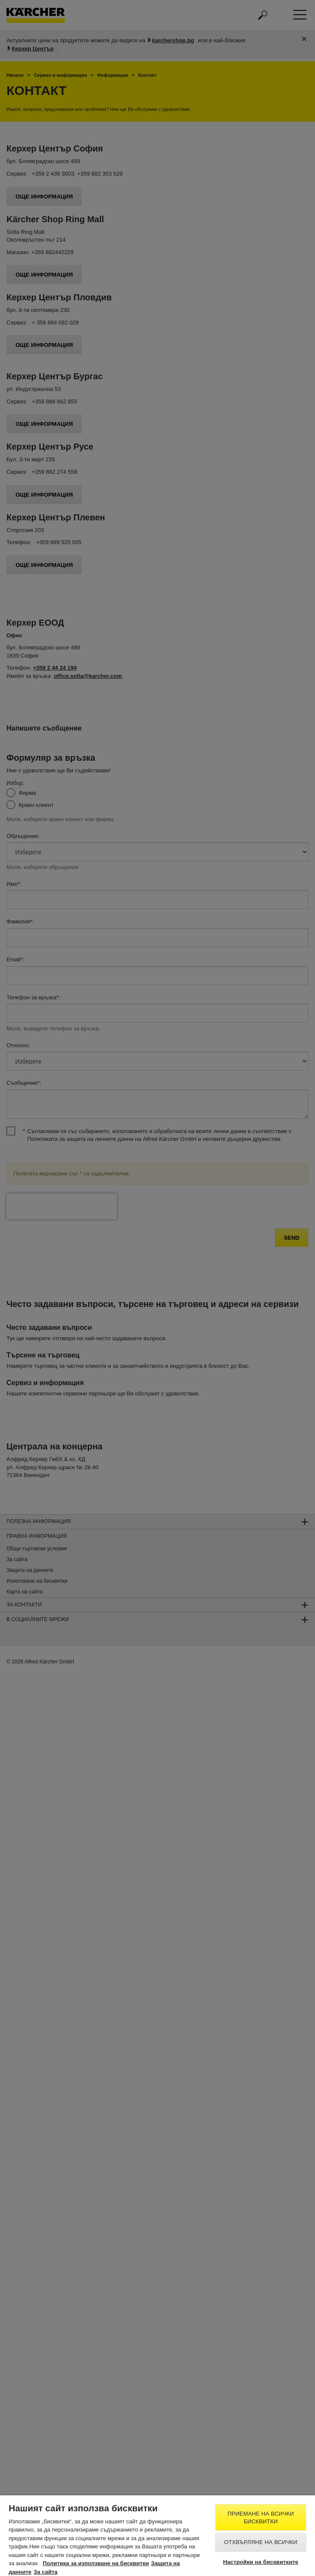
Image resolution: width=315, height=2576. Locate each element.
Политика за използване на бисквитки (96, 2563)
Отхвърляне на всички (260, 2542)
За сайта (45, 2572)
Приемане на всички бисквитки (260, 2517)
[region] (157, 2535)
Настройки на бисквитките (260, 2562)
